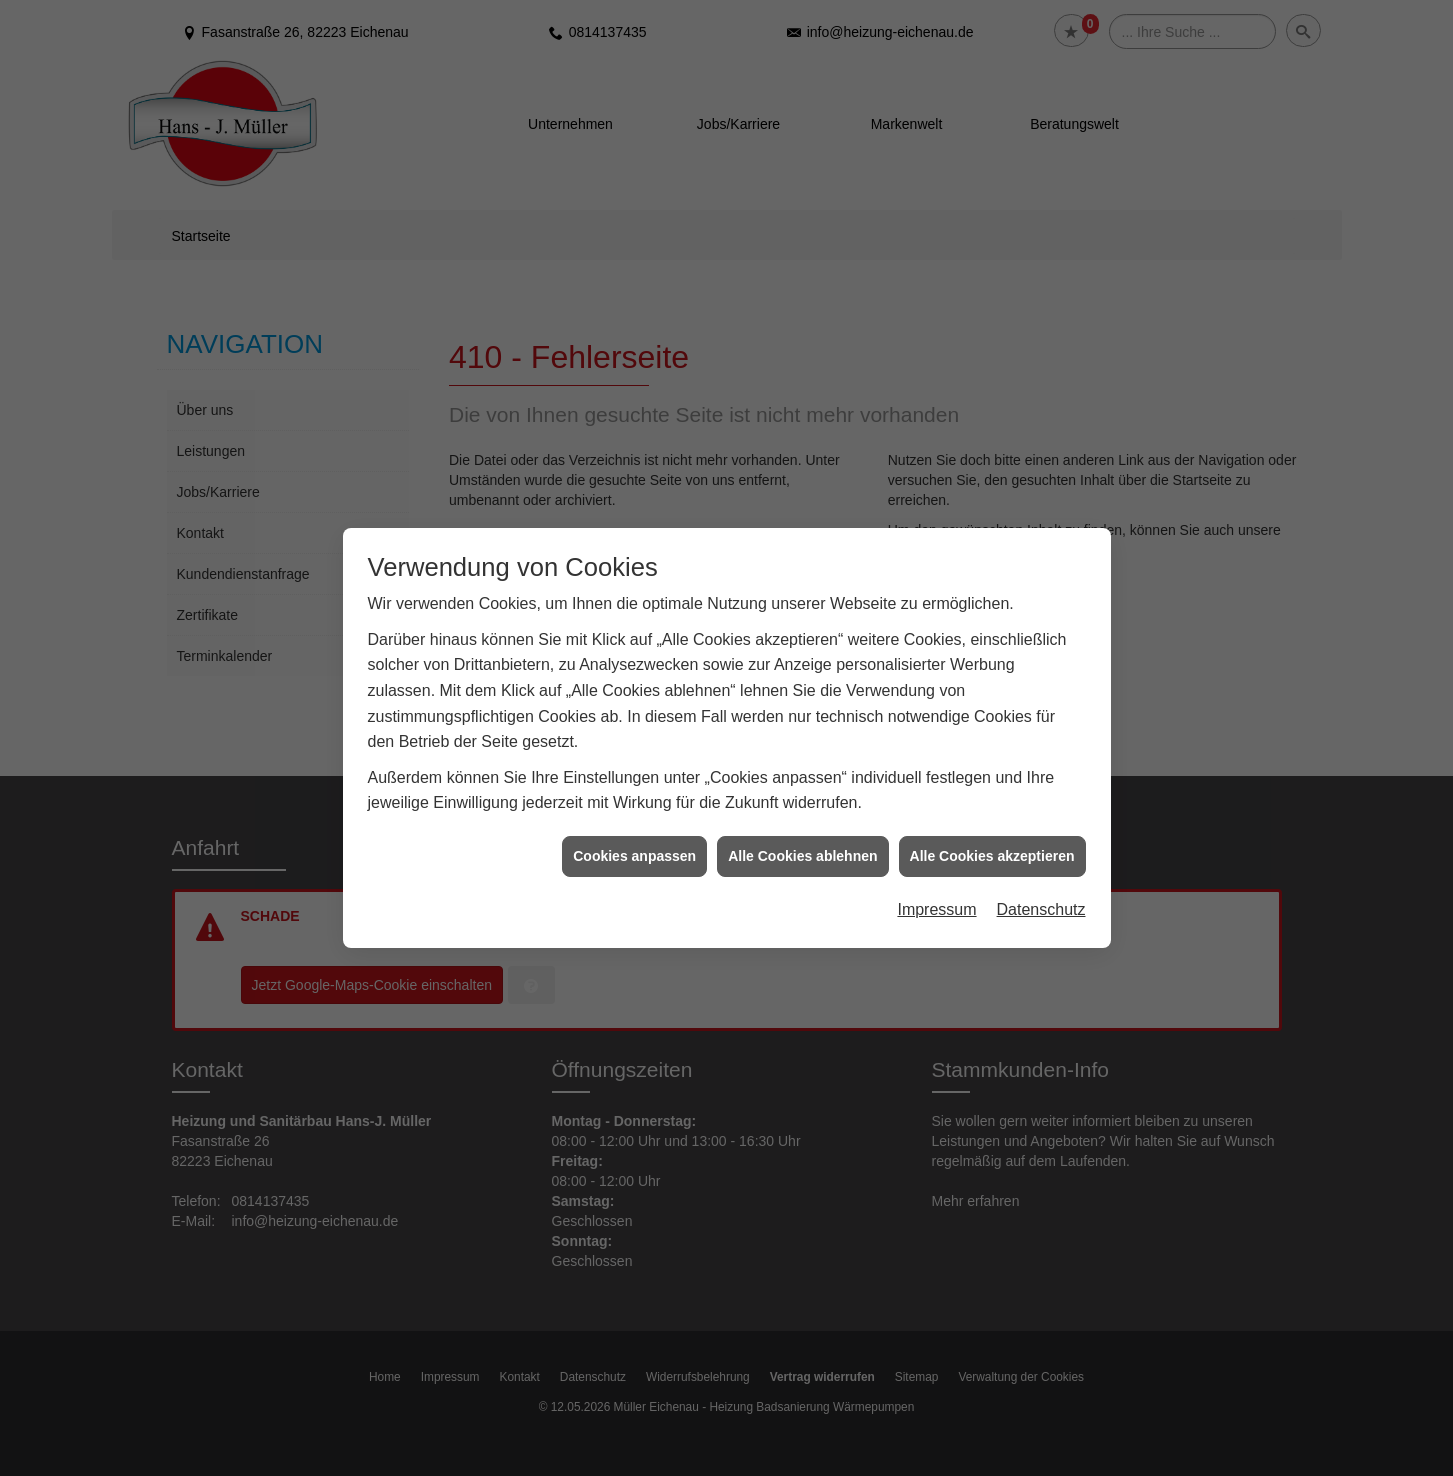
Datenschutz (1041, 900)
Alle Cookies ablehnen (802, 846)
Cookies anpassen (634, 846)
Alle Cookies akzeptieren (992, 846)
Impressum (936, 900)
